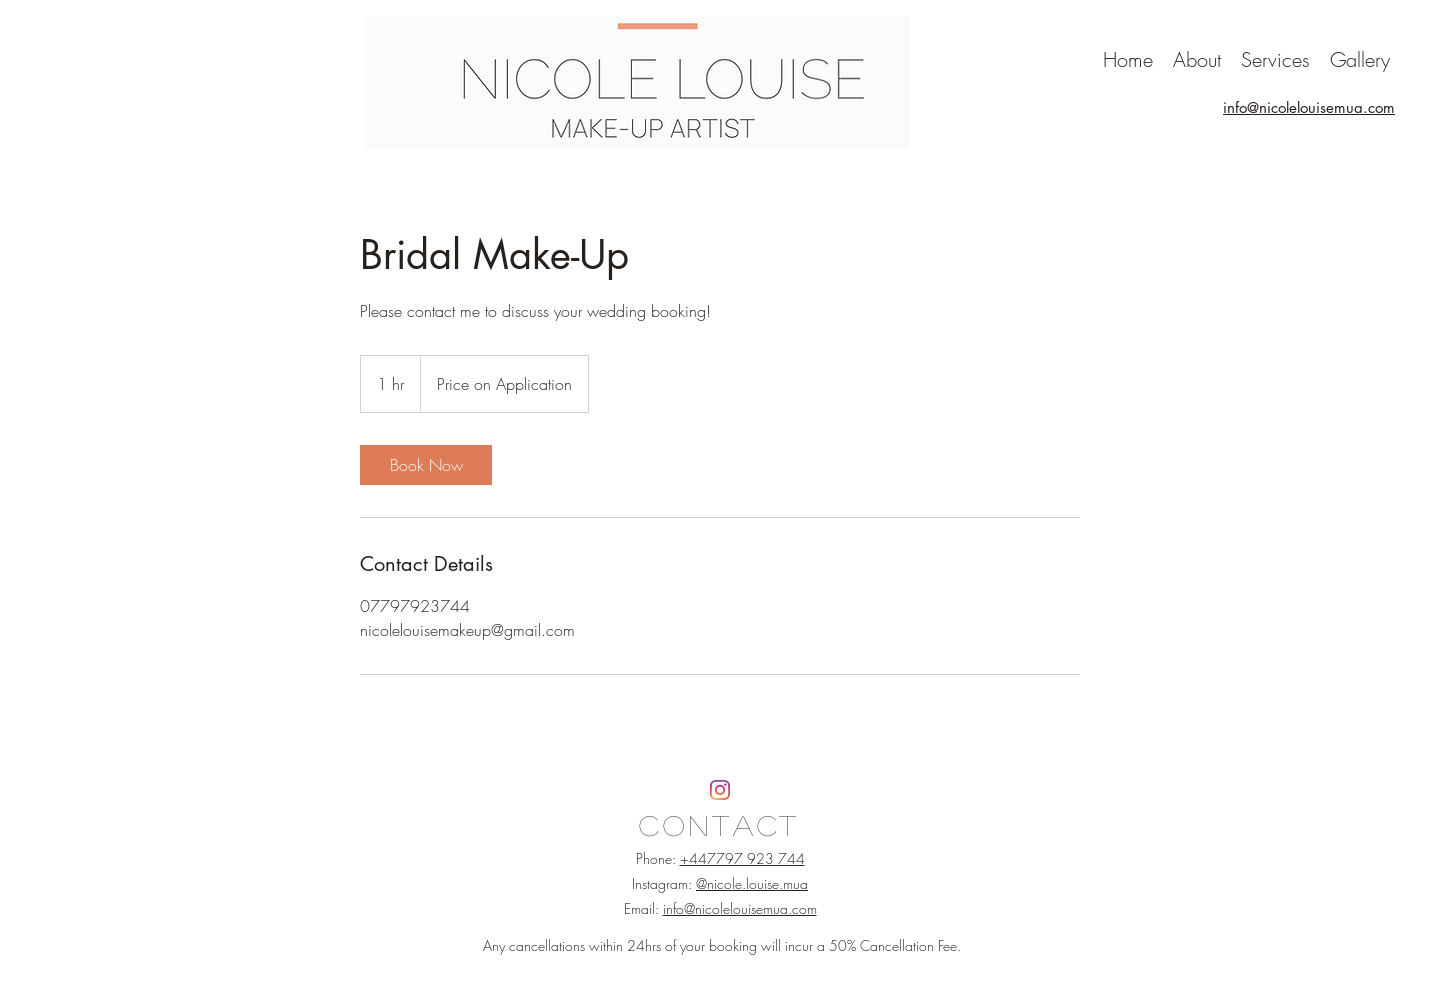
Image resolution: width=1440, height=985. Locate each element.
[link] (426, 465)
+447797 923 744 (742, 858)
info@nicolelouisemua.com (740, 908)
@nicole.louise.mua (752, 883)
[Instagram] (720, 790)
